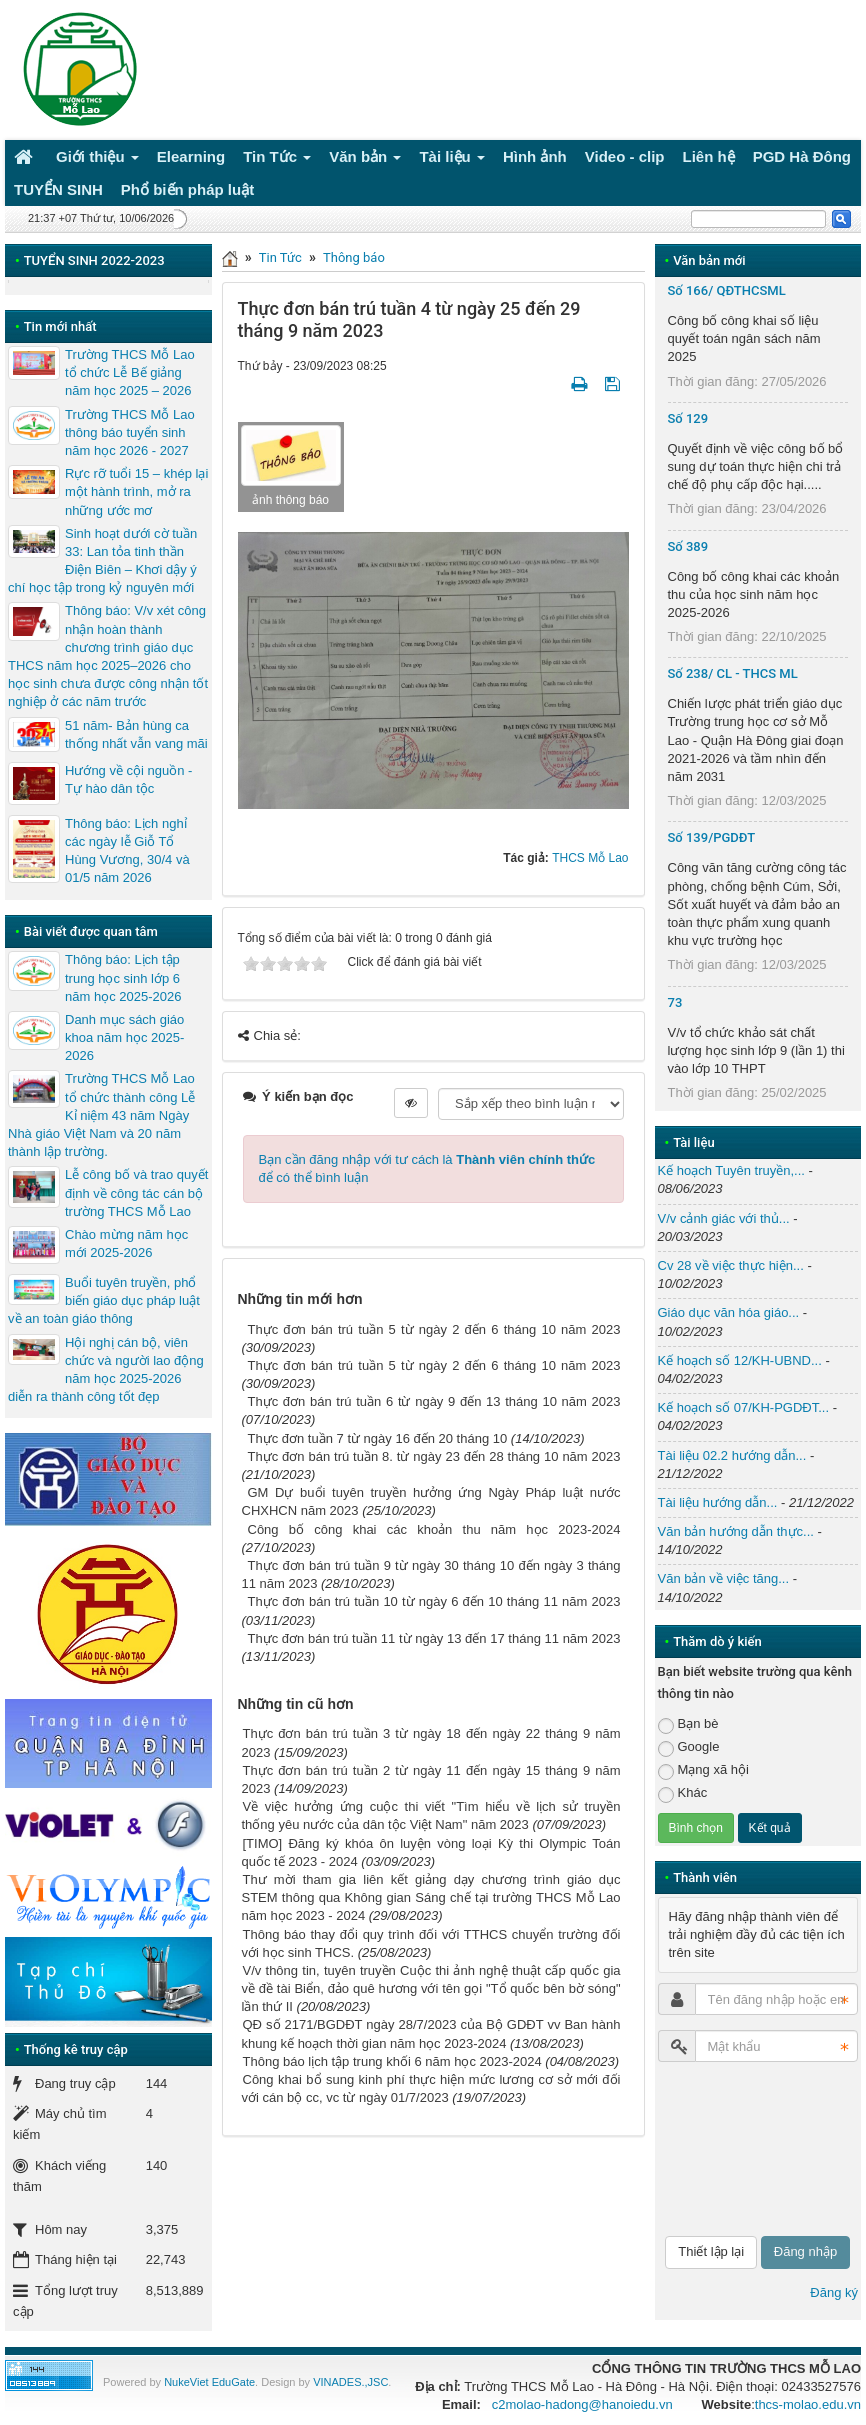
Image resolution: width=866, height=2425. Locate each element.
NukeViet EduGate (209, 2382)
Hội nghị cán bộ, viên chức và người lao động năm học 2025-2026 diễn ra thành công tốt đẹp (106, 1370)
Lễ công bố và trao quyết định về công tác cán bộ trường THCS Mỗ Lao (136, 1192)
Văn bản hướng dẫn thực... (736, 1531)
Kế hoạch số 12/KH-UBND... (740, 1360)
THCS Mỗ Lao (590, 858)
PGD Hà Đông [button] (802, 156)
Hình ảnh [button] (535, 156)
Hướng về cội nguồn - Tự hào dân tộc (128, 779)
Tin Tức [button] (277, 160)
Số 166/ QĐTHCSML (727, 290)
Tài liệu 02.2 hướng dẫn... (732, 1455)
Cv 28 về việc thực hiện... (731, 1265)
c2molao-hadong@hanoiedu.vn (582, 2404)
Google (689, 1747)
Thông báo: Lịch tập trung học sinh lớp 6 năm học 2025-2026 (123, 977)
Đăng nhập (805, 2251)
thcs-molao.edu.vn (808, 2404)
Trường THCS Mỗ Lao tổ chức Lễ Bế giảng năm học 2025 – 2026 (130, 372)
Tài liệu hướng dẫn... (718, 1502)
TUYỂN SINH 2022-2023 (94, 260)
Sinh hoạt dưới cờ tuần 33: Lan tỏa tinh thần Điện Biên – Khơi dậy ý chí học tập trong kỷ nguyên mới (102, 561)
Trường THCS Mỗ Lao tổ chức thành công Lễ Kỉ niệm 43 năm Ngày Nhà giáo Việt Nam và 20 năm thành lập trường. (101, 1115)
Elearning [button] (191, 156)
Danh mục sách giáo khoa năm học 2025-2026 (124, 1037)
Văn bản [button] (365, 160)
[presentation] (740, 2149)
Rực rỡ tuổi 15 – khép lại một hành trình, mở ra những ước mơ (136, 491)
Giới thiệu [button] (97, 160)
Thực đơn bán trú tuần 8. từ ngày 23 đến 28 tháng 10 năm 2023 (434, 1456)
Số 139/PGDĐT (712, 837)
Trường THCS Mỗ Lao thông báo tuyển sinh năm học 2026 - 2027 (130, 432)
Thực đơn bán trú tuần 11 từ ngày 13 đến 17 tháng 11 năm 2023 (434, 1638)
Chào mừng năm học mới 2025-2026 (126, 1243)
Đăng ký (834, 2292)
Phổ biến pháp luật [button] (187, 189)
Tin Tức (280, 257)
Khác (683, 1793)
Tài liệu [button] (452, 160)
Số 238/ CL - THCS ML (733, 673)
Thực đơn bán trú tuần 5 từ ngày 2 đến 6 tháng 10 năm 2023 (434, 1329)
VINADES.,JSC (350, 2382)
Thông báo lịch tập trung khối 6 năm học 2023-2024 (392, 2061)
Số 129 (688, 418)
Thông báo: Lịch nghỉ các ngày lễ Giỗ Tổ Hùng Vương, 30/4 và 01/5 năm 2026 (127, 851)
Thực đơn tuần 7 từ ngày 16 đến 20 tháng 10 (378, 1438)
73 (675, 1002)
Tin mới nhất (60, 326)
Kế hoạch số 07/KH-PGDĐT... (744, 1407)
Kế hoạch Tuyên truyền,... (731, 1170)
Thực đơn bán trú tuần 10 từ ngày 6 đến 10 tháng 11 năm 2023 (434, 1601)
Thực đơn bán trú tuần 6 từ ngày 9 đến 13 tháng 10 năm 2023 (434, 1401)
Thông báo (354, 257)
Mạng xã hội (703, 1770)
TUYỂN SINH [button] (58, 189)
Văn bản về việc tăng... (724, 1578)
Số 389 (688, 546)
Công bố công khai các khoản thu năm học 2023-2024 (434, 1529)
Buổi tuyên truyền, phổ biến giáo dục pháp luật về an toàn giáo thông (104, 1300)
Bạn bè (688, 1724)
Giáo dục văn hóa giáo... (729, 1312)
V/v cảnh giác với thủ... (724, 1218)
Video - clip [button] (625, 156)
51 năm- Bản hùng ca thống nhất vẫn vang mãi (136, 734)
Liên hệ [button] (709, 156)
